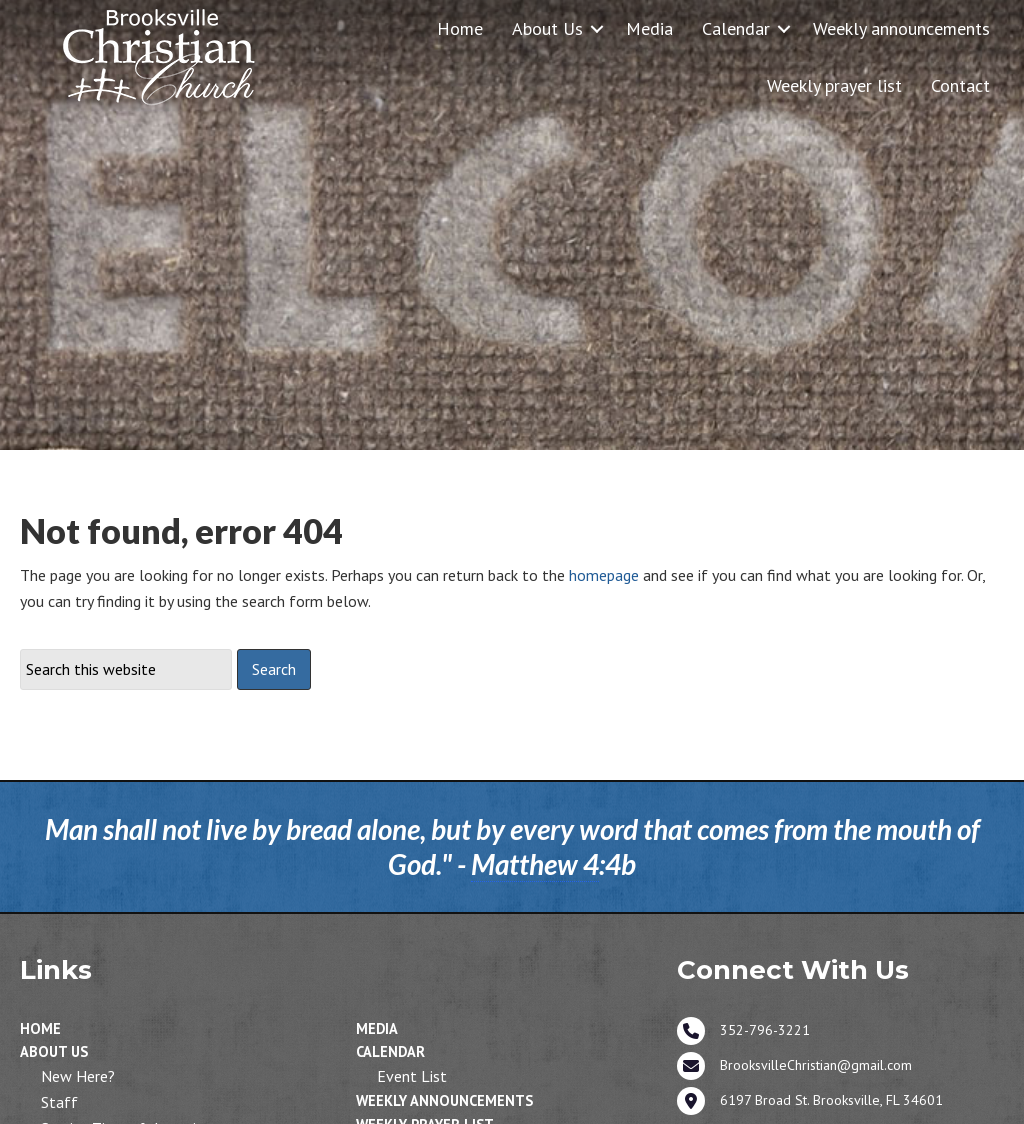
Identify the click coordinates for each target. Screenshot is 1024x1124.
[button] (597, 28)
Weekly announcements (901, 28)
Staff (59, 1102)
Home (460, 28)
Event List (412, 1076)
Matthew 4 (535, 864)
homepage (604, 575)
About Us (547, 28)
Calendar (736, 28)
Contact (960, 85)
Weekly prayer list (834, 85)
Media (649, 28)
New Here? (78, 1076)
